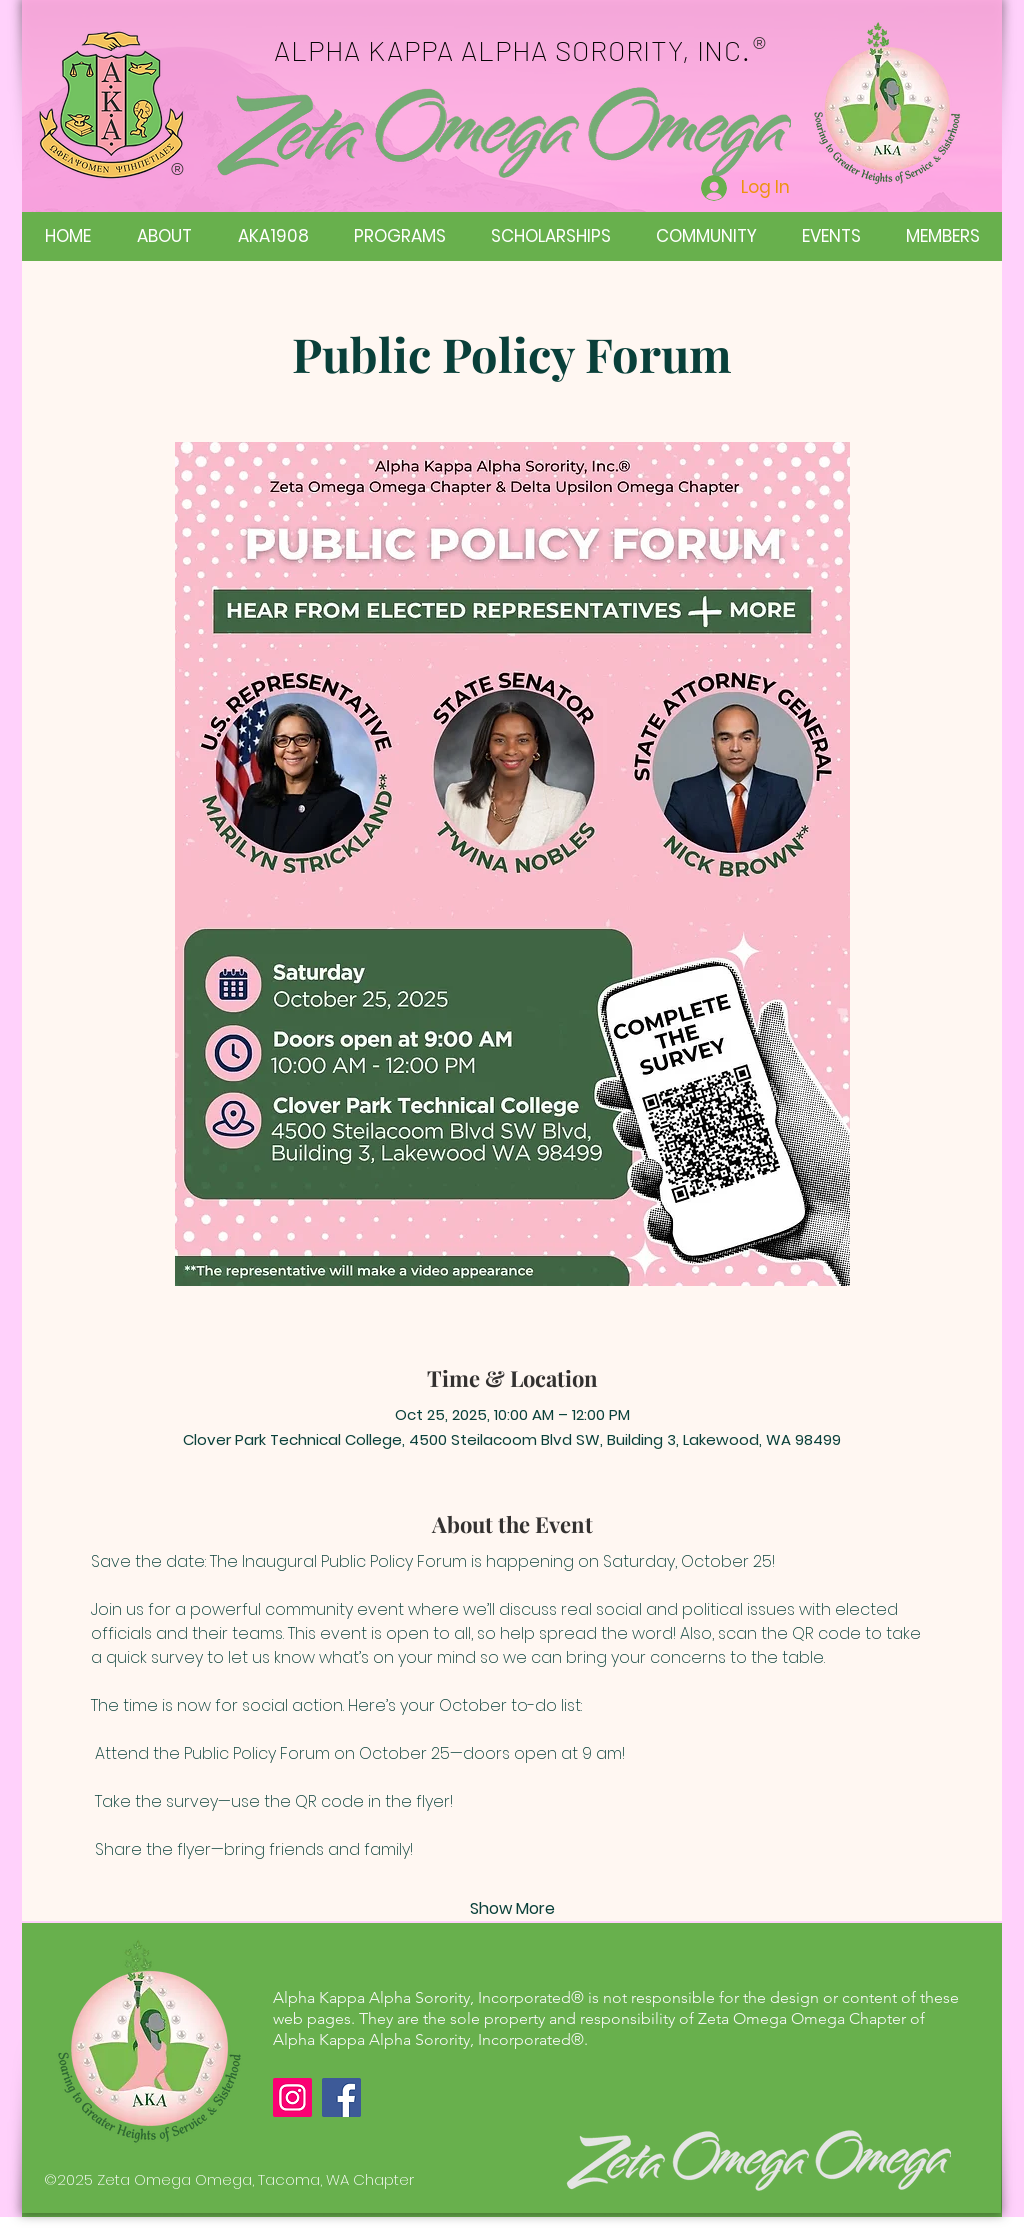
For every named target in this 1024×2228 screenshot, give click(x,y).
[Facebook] (341, 2097)
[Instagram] (292, 2097)
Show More (512, 1909)
